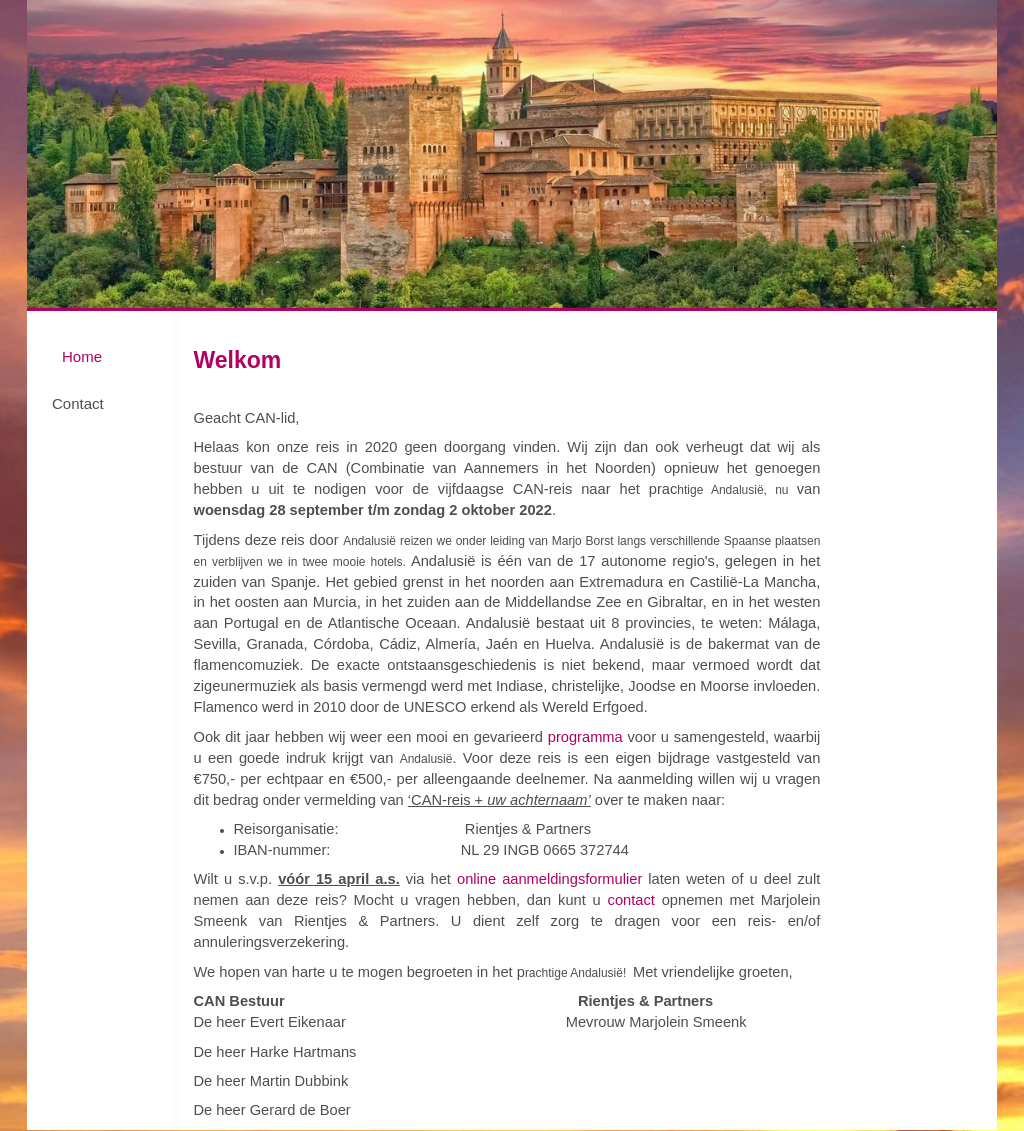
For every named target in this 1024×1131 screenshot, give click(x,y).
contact (635, 900)
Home (82, 356)
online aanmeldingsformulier (549, 879)
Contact (78, 403)
